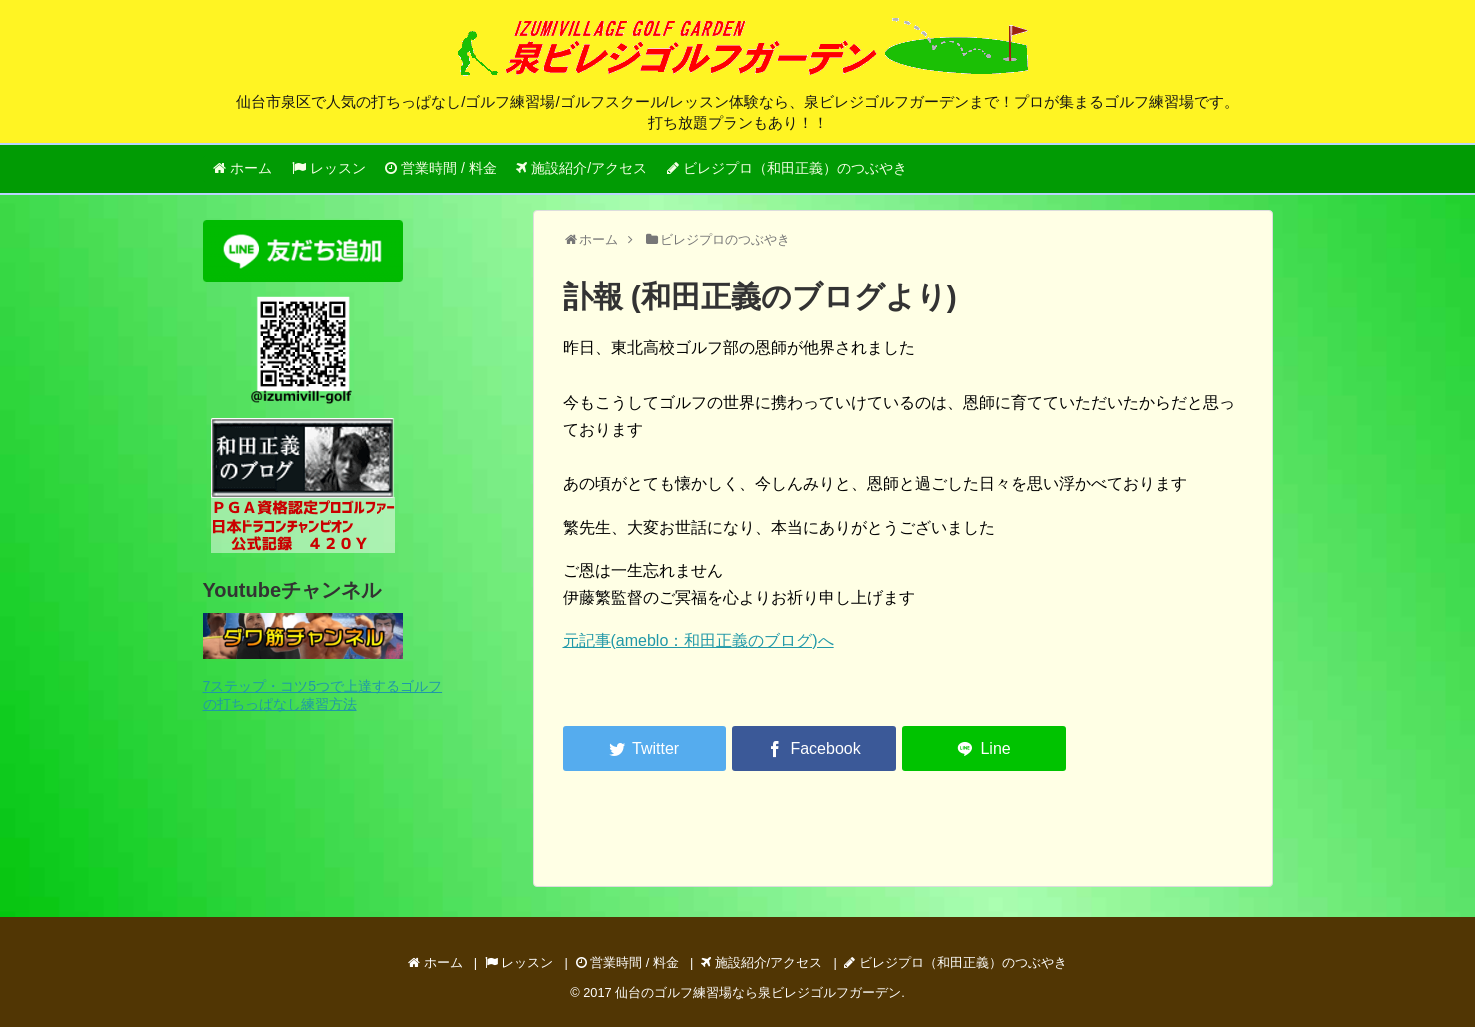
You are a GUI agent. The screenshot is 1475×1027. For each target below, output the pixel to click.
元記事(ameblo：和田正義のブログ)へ (698, 640)
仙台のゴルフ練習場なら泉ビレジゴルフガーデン (758, 992)
